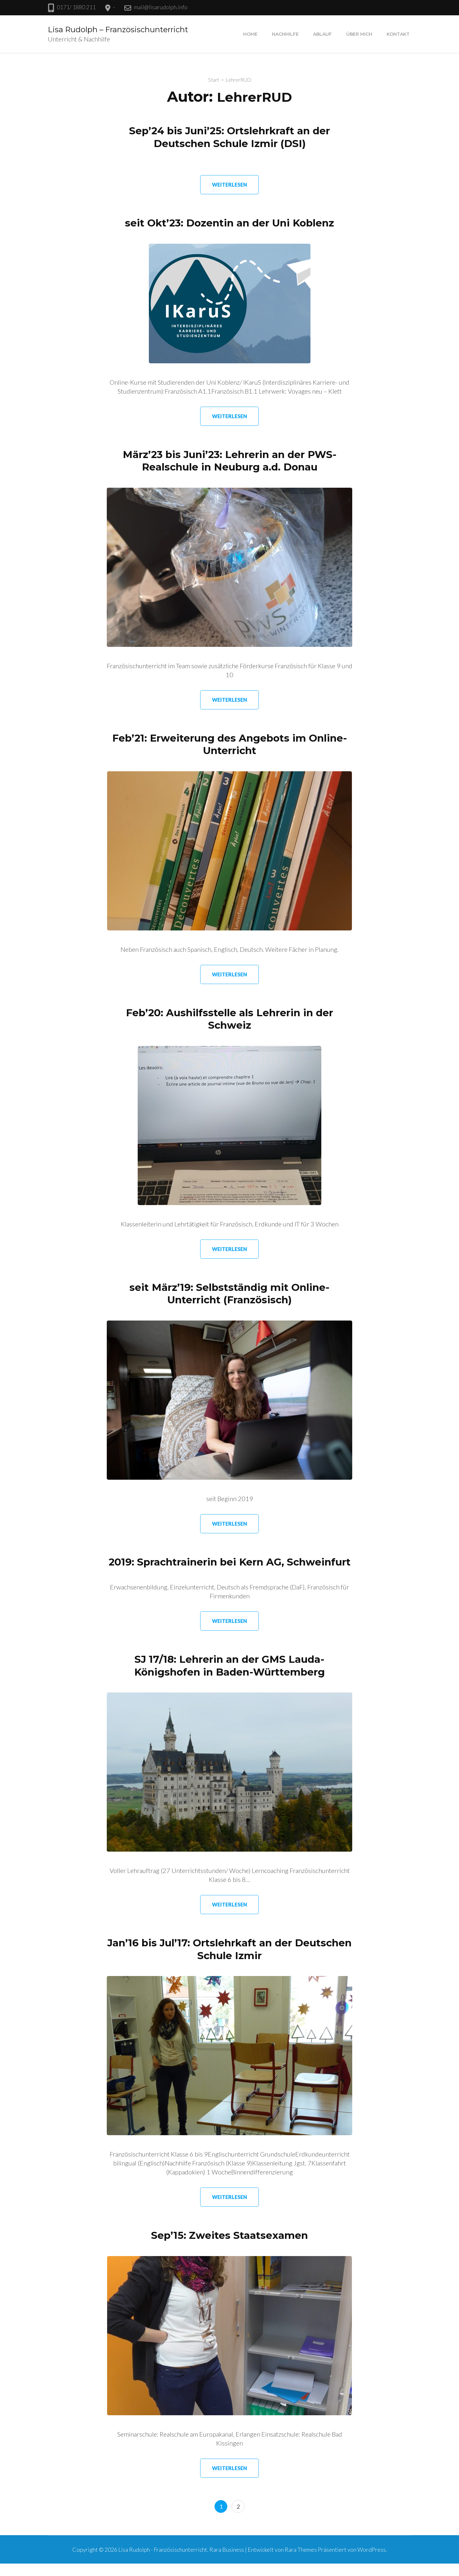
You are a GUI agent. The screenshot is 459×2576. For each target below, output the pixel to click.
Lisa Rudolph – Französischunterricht (118, 29)
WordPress (371, 2561)
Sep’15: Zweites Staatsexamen (229, 2248)
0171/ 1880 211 (76, 7)
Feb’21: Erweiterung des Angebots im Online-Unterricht (229, 744)
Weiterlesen (229, 184)
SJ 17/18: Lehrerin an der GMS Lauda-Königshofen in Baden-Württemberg (230, 1678)
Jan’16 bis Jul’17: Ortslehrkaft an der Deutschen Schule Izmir (230, 1961)
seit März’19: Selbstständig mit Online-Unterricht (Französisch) (230, 1293)
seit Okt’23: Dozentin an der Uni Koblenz (229, 223)
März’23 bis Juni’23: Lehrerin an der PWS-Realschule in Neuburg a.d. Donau (229, 460)
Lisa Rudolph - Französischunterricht (162, 2561)
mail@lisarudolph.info (160, 7)
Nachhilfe (285, 34)
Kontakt (398, 34)
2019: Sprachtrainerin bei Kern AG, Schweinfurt (229, 1568)
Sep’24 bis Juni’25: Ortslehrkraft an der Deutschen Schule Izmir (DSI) (229, 137)
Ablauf (322, 34)
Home (250, 34)
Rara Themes (301, 2561)
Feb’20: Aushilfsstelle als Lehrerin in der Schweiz (230, 1019)
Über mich (359, 34)
